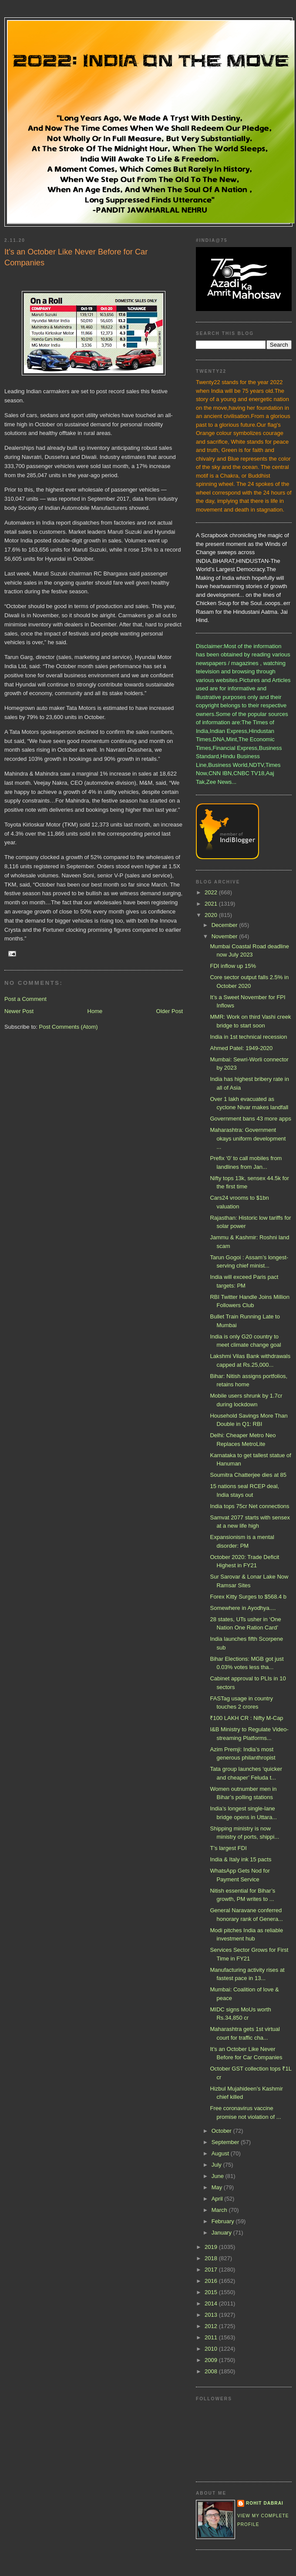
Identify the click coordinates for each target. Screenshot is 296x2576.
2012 (212, 2326)
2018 (212, 2258)
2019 (212, 2247)
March (220, 2210)
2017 (212, 2269)
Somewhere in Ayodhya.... (243, 1608)
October (222, 2131)
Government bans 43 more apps (250, 1118)
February (224, 2221)
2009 (212, 2360)
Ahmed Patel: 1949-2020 (241, 1048)
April (218, 2198)
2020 (212, 915)
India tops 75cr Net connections (249, 1506)
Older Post (169, 1011)
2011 (212, 2337)
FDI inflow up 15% (233, 966)
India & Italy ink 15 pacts (240, 1859)
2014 (212, 2303)
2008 (212, 2371)
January (222, 2232)
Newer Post (19, 1011)
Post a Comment (25, 999)
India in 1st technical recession (248, 1037)
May (218, 2187)
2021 (212, 903)
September (226, 2142)
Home (95, 1011)
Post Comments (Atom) (68, 1027)
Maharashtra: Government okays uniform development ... (248, 1138)
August (221, 2153)
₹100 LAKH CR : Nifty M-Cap (246, 1718)
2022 (212, 892)
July (217, 2164)
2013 (212, 2315)
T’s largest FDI (228, 1848)
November (225, 936)
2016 (212, 2281)
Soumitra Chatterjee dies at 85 (248, 1475)
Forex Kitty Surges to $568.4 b (248, 1596)
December (225, 925)
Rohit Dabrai (264, 2503)
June (218, 2176)
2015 (212, 2292)
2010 (212, 2348)
